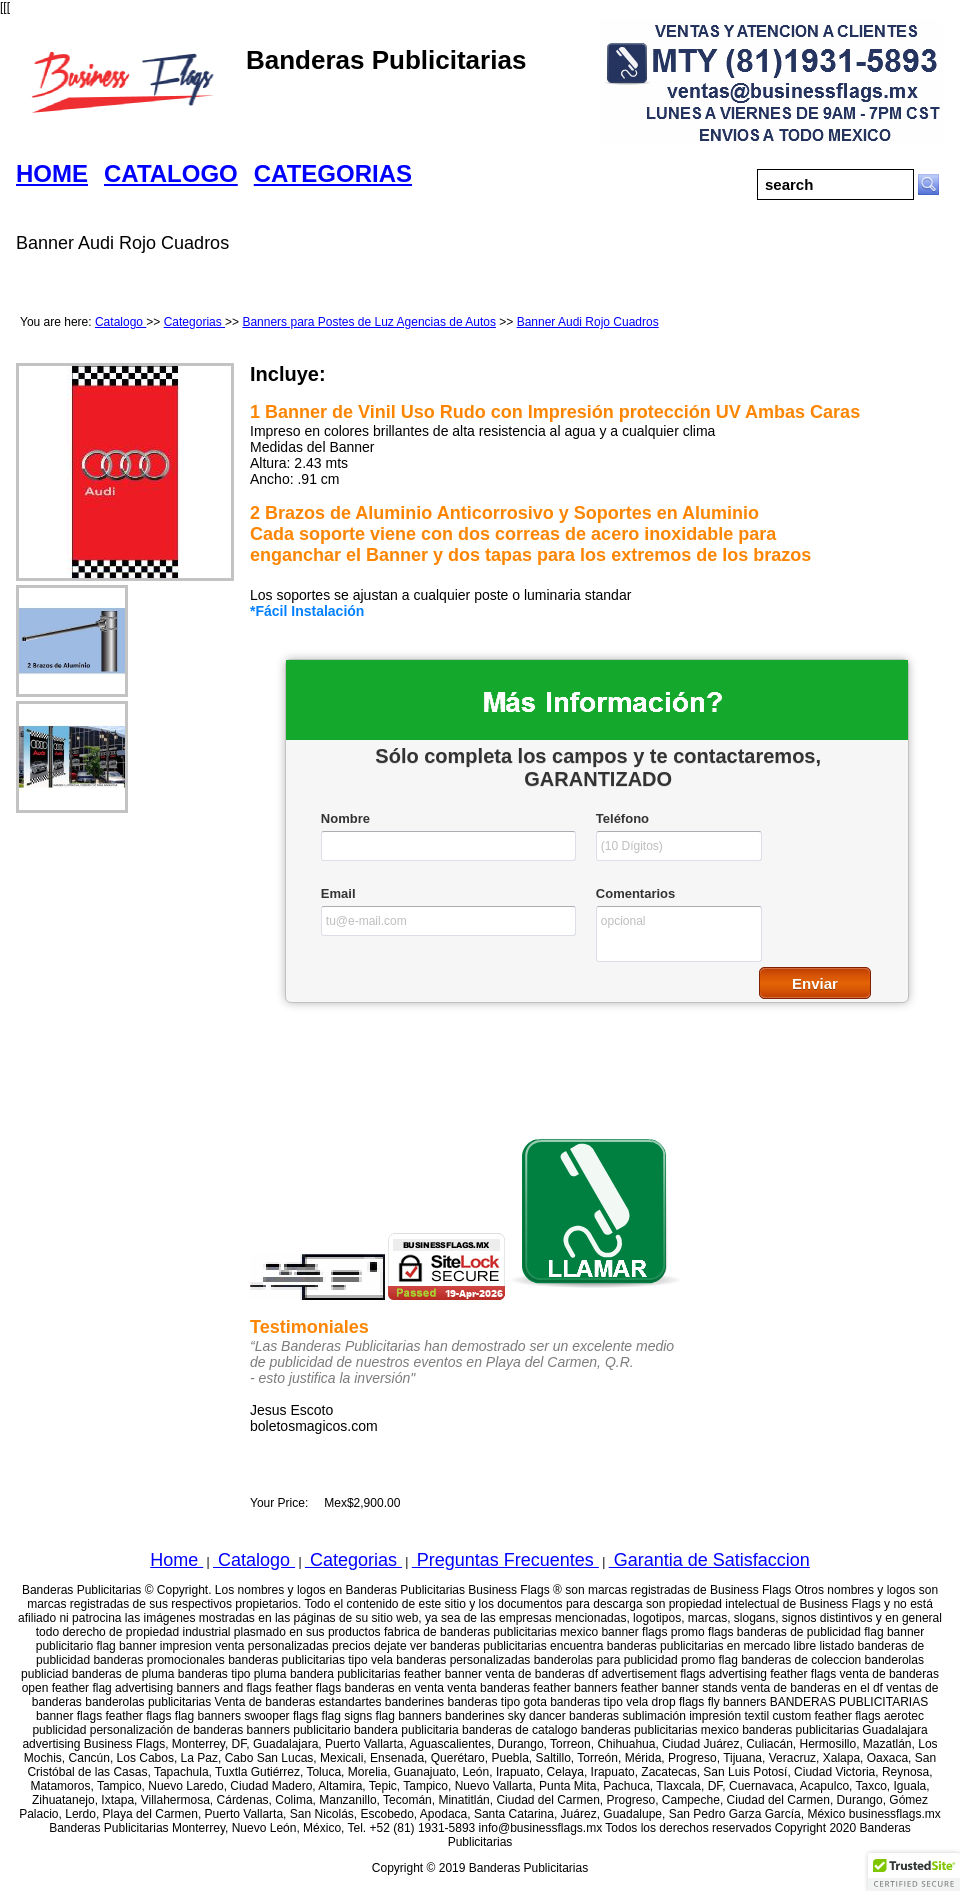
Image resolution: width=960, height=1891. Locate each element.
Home (176, 1560)
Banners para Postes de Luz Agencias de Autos (369, 322)
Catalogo (120, 322)
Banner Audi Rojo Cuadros (588, 322)
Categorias (194, 322)
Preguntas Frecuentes (505, 1560)
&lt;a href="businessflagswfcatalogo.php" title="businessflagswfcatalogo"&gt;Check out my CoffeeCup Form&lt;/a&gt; (597, 861)
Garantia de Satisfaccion (709, 1560)
